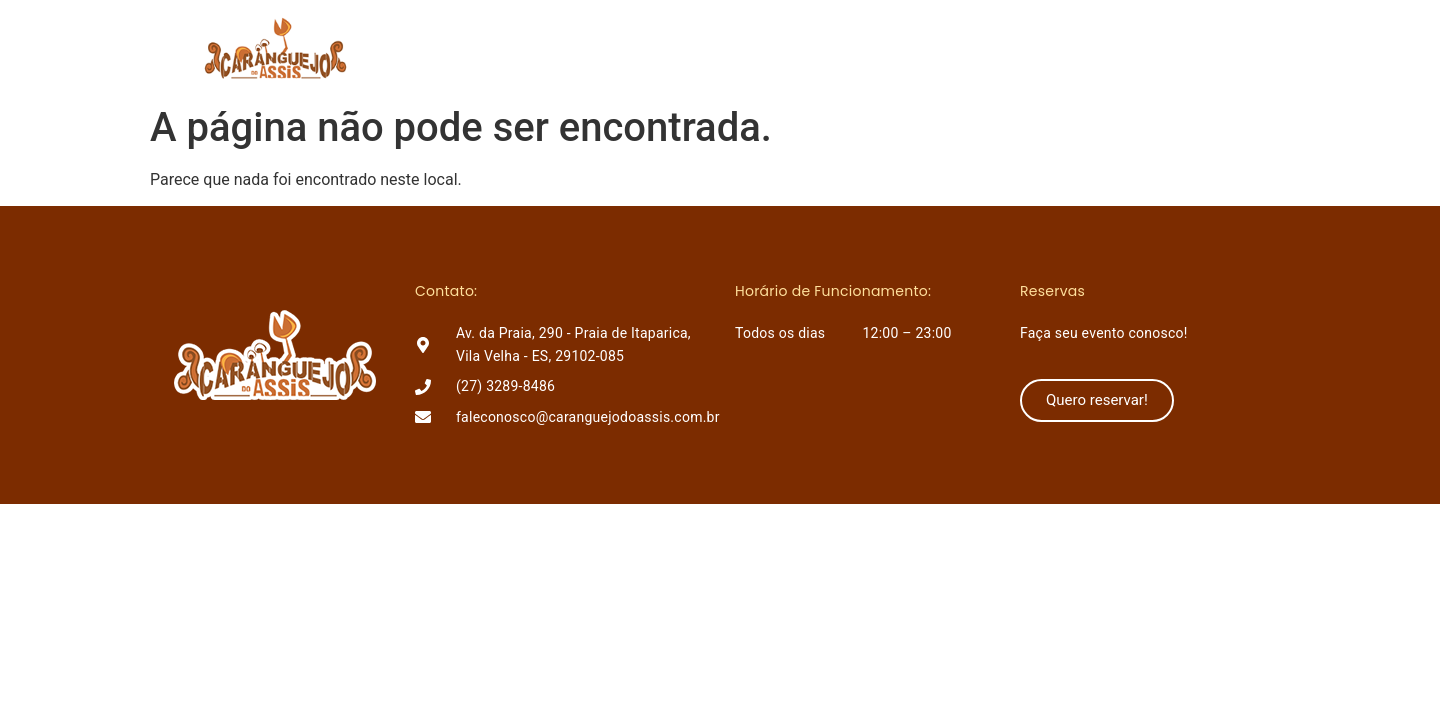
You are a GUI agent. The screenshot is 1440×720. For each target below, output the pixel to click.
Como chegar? (945, 47)
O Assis (687, 47)
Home (602, 47)
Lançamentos (802, 47)
